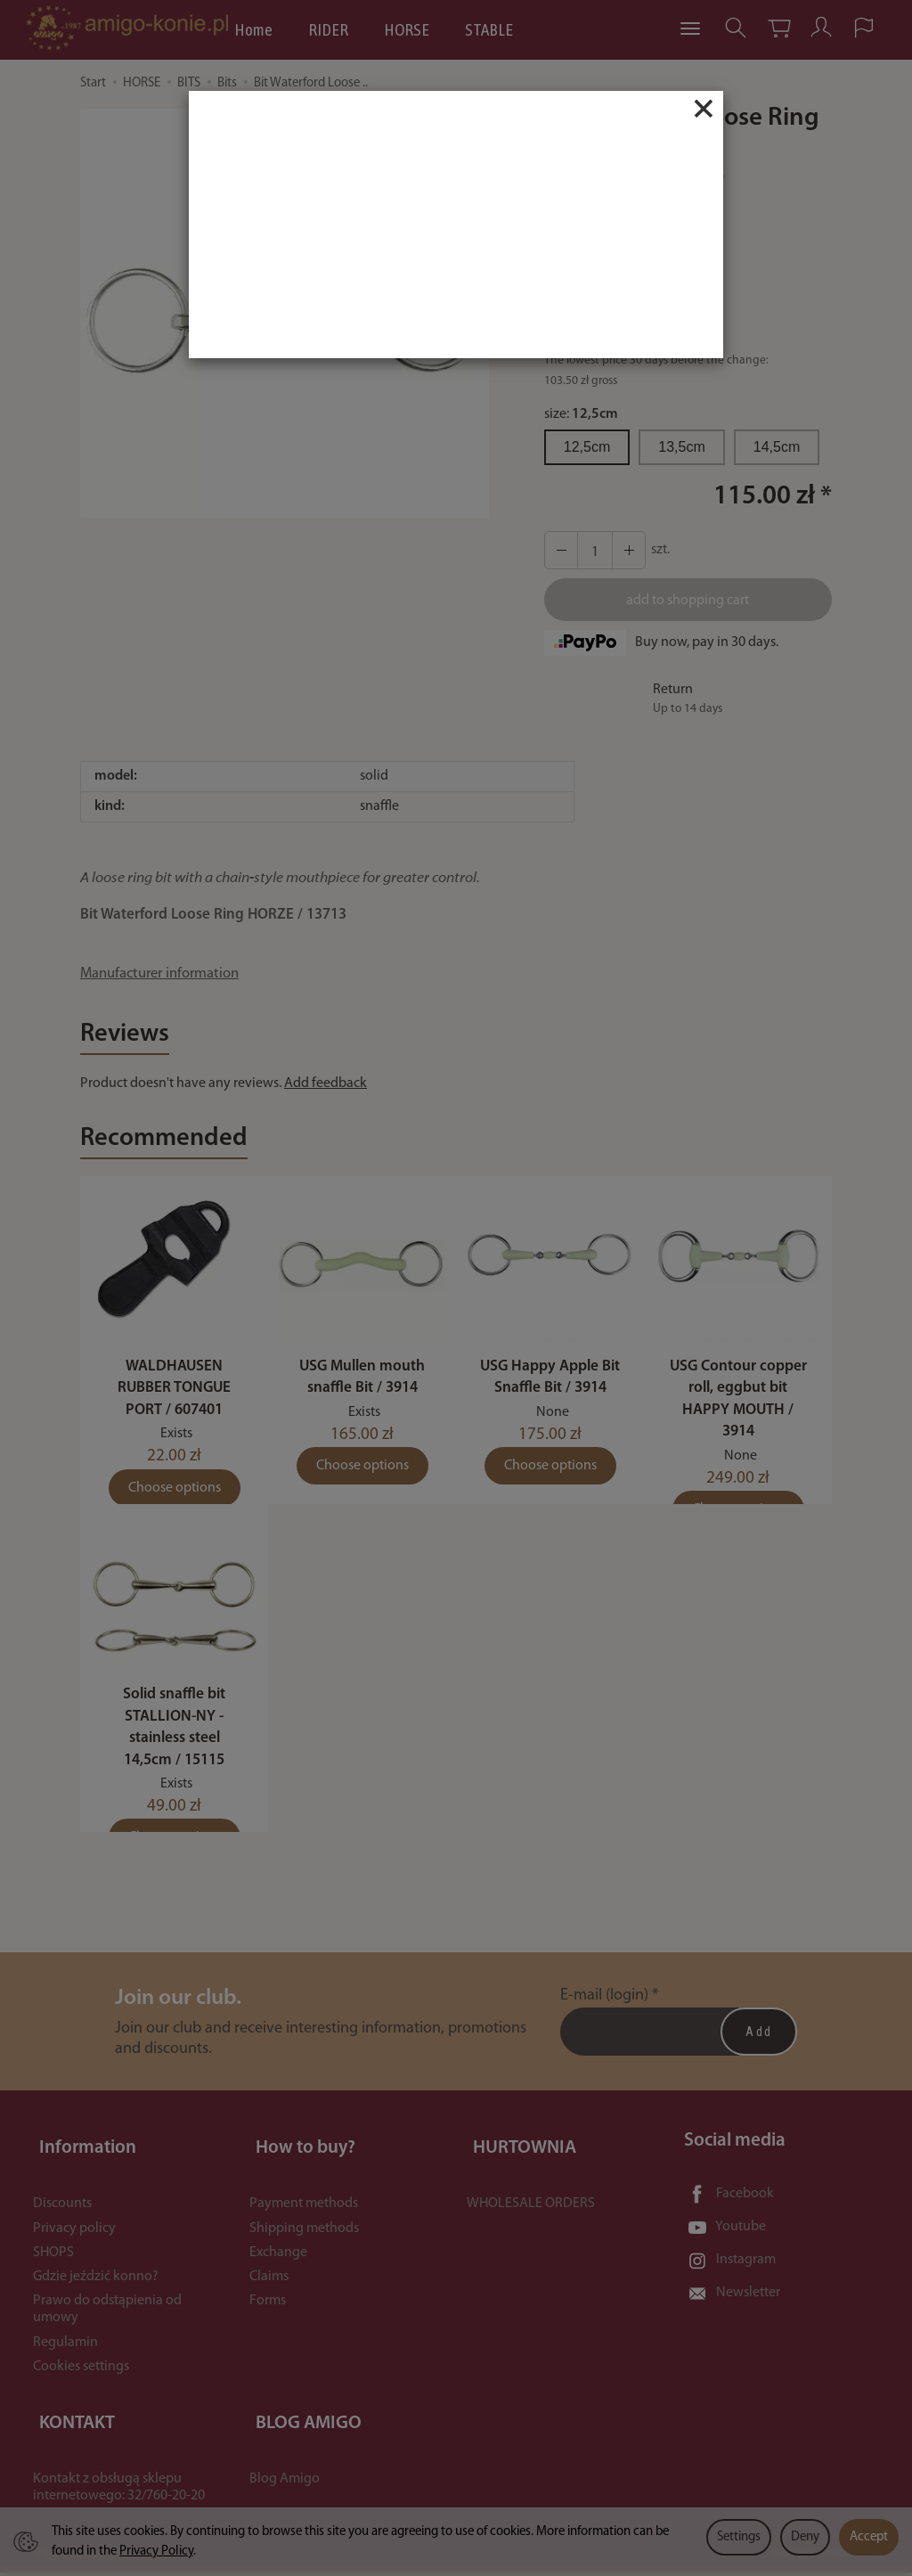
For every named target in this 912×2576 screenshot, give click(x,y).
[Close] (703, 109)
